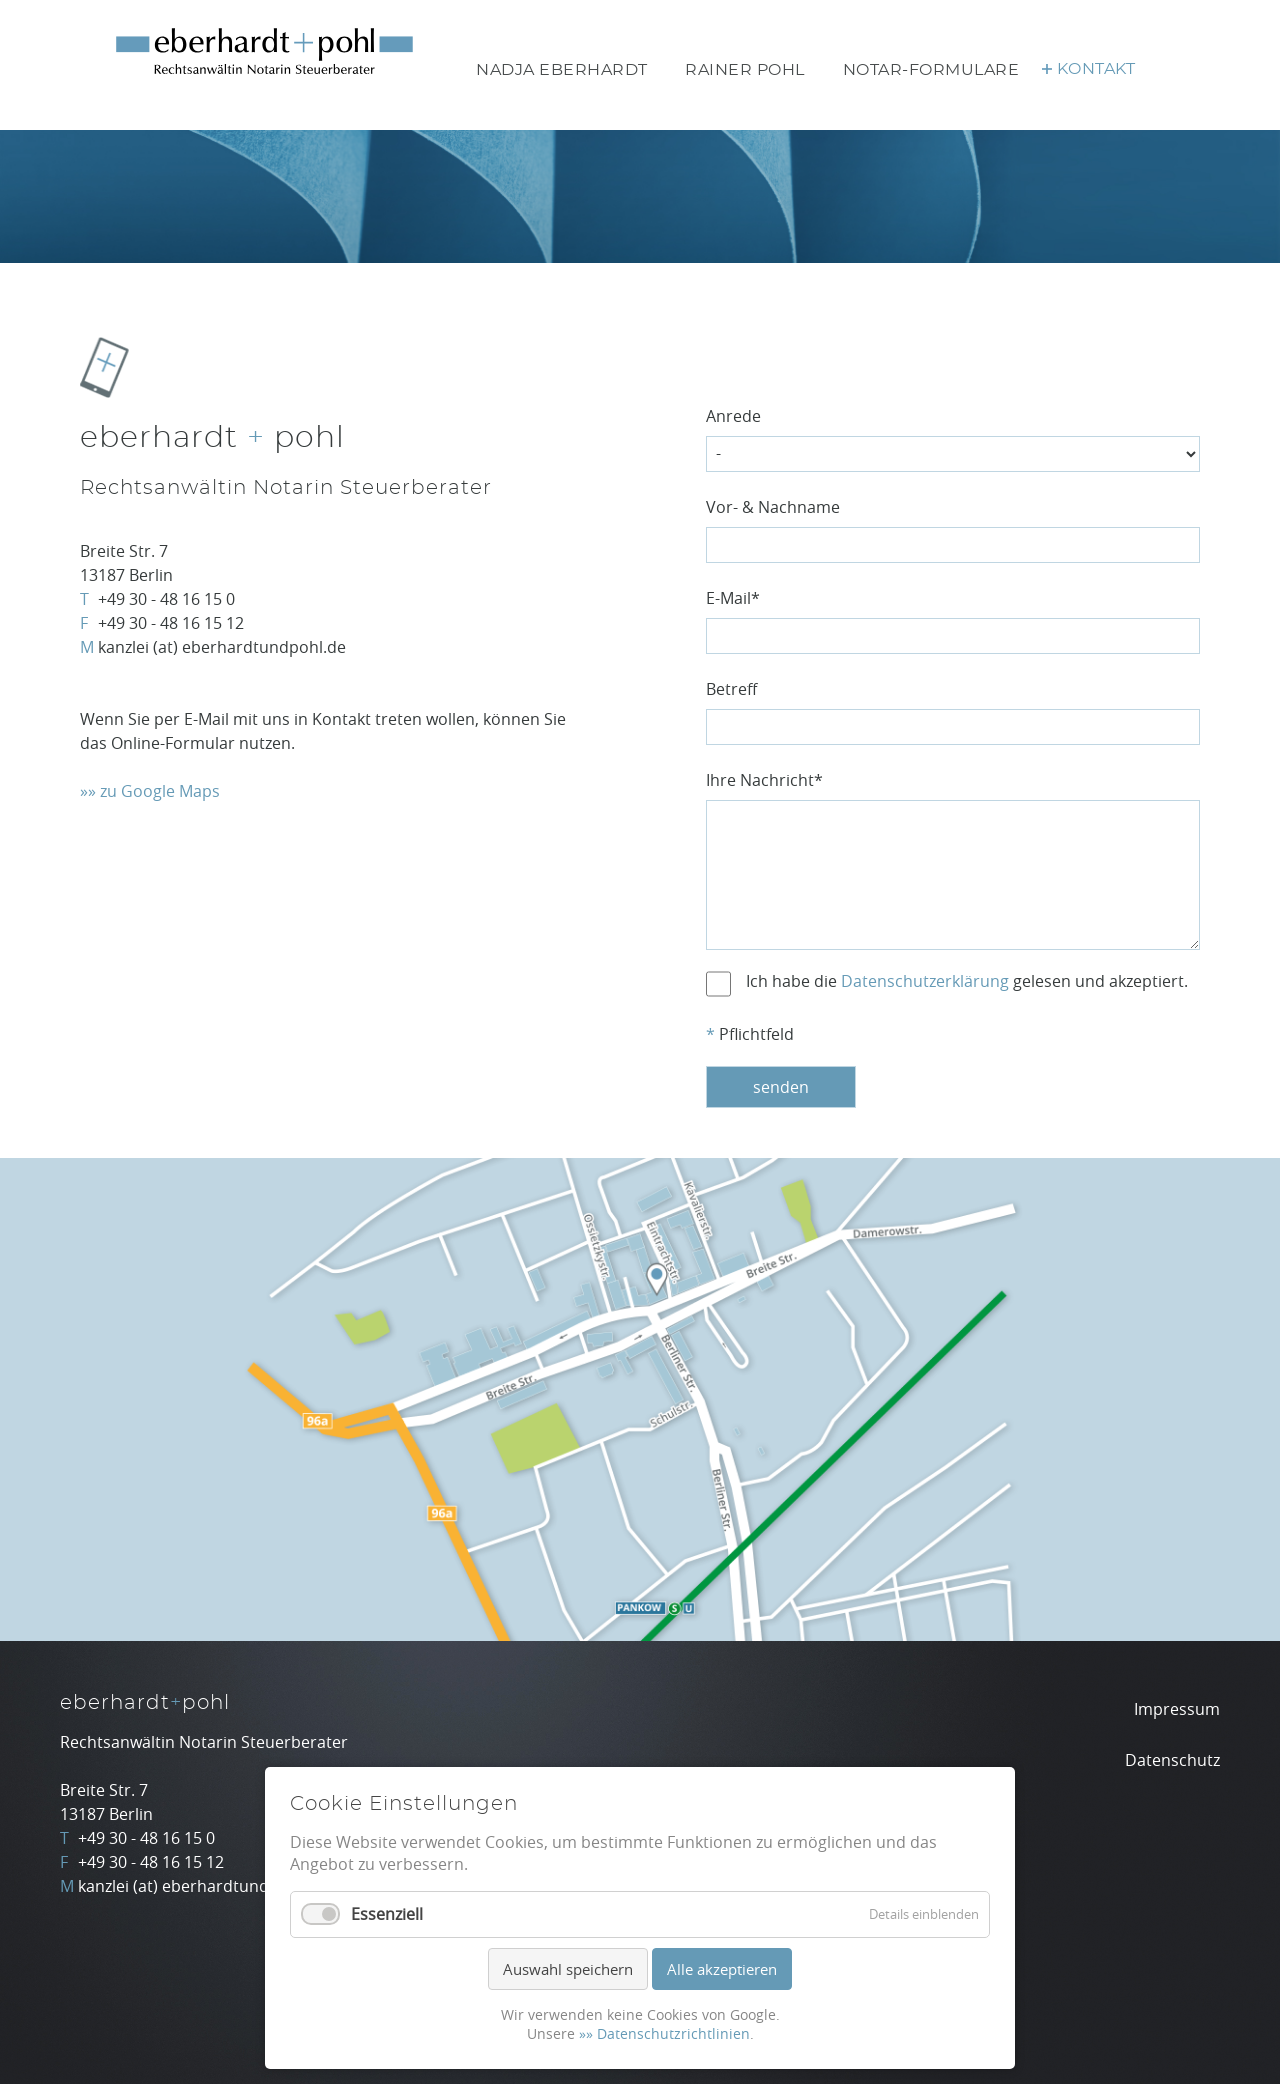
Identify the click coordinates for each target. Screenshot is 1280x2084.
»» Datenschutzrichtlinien (664, 2033)
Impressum (1177, 1709)
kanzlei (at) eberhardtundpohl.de (222, 647)
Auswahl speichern (568, 1969)
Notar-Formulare (931, 70)
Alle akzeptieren (722, 1969)
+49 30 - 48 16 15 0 (166, 599)
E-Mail (733, 598)
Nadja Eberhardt (562, 70)
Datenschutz (1172, 1760)
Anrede (733, 416)
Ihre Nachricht (764, 780)
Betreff (731, 689)
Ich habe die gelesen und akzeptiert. (967, 981)
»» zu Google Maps (150, 791)
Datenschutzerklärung (925, 981)
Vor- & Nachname (773, 507)
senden (781, 1087)
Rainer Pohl (745, 70)
